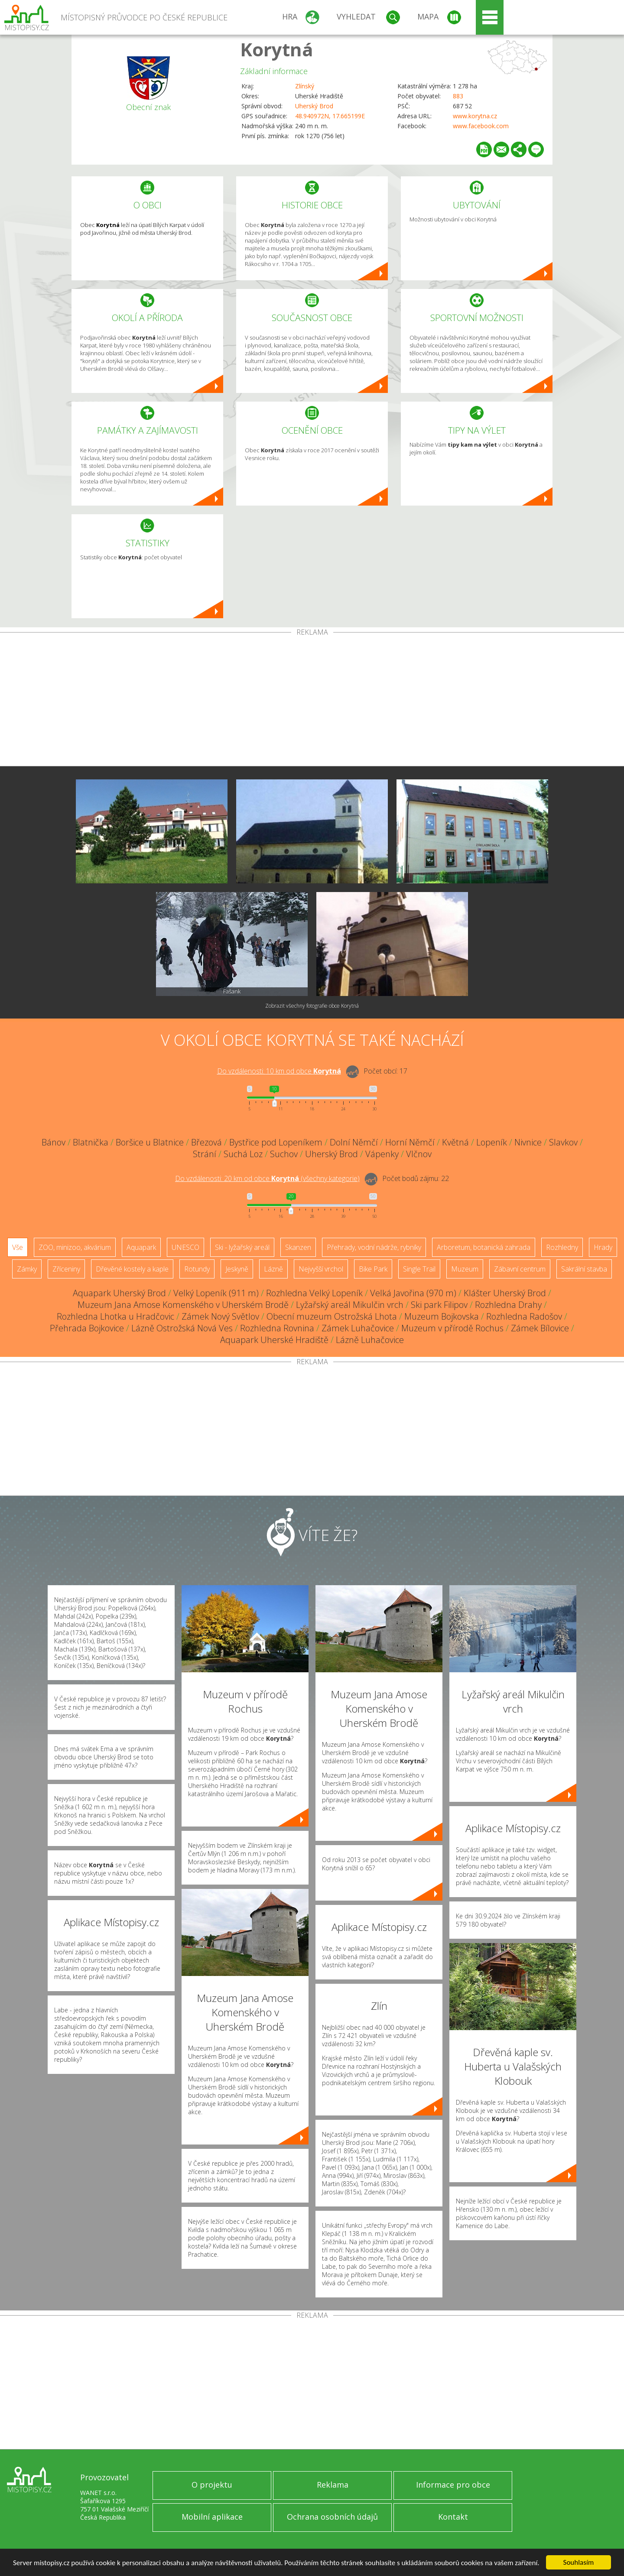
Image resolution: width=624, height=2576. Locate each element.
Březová (206, 1142)
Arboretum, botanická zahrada (483, 1247)
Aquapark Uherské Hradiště (274, 1340)
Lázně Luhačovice (370, 1340)
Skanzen (298, 1247)
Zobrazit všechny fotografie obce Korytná (312, 1005)
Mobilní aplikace (212, 2516)
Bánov (53, 1142)
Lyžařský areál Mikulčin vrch (349, 1305)
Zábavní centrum (520, 1269)
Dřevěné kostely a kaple (132, 1269)
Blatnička (90, 1142)
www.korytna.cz (475, 116)
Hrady (603, 1247)
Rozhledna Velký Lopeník (314, 1293)
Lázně (273, 1269)
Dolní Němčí (354, 1142)
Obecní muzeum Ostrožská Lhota (331, 1316)
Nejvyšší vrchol (321, 1269)
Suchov (284, 1154)
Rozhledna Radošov (524, 1316)
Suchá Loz (243, 1154)
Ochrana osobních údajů (332, 2516)
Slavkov (563, 1142)
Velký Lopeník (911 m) (216, 1293)
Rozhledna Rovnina (277, 1328)
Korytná (276, 49)
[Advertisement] (312, 701)
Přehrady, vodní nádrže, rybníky (374, 1247)
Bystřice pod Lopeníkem (275, 1142)
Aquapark (141, 1247)
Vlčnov (419, 1154)
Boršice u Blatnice (150, 1142)
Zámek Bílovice (540, 1328)
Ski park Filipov (439, 1305)
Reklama (332, 2484)
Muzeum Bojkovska (441, 1316)
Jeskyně (236, 1269)
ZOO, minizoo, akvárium (75, 1247)
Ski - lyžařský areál (242, 1247)
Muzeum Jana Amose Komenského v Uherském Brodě (183, 1305)
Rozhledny (562, 1247)
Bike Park (373, 1269)
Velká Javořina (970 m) (413, 1293)
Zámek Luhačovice (358, 1328)
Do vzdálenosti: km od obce (279, 1071)
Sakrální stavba (584, 1269)
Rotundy (197, 1269)
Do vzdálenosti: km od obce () (267, 1178)
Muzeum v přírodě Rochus (452, 1328)
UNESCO (185, 1247)
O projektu (212, 2484)
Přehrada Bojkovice (87, 1328)
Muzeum (464, 1269)
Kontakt (453, 2516)
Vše (17, 1247)
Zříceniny (66, 1269)
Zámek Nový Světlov (220, 1316)
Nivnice (528, 1142)
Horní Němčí (410, 1142)
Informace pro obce (453, 2484)
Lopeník (491, 1142)
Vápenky (382, 1154)
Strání (204, 1154)
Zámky (27, 1269)
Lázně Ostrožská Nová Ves (182, 1328)
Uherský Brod (314, 106)
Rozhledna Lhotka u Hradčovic (115, 1316)
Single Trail (419, 1269)
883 (458, 96)
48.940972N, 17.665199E (330, 116)
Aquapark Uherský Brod (119, 1293)
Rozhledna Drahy (508, 1305)
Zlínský (304, 86)
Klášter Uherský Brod (505, 1293)
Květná (455, 1142)
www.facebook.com (481, 126)
